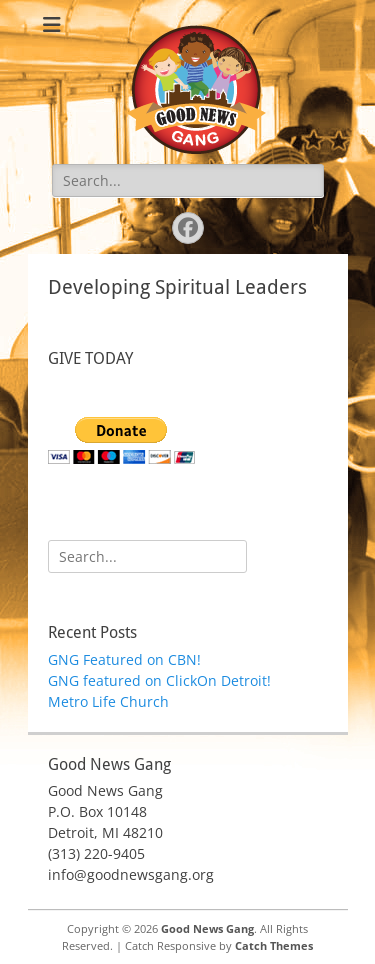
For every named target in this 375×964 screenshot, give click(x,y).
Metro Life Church (108, 701)
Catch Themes (274, 945)
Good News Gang (207, 928)
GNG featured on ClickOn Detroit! (159, 680)
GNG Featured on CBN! (124, 659)
